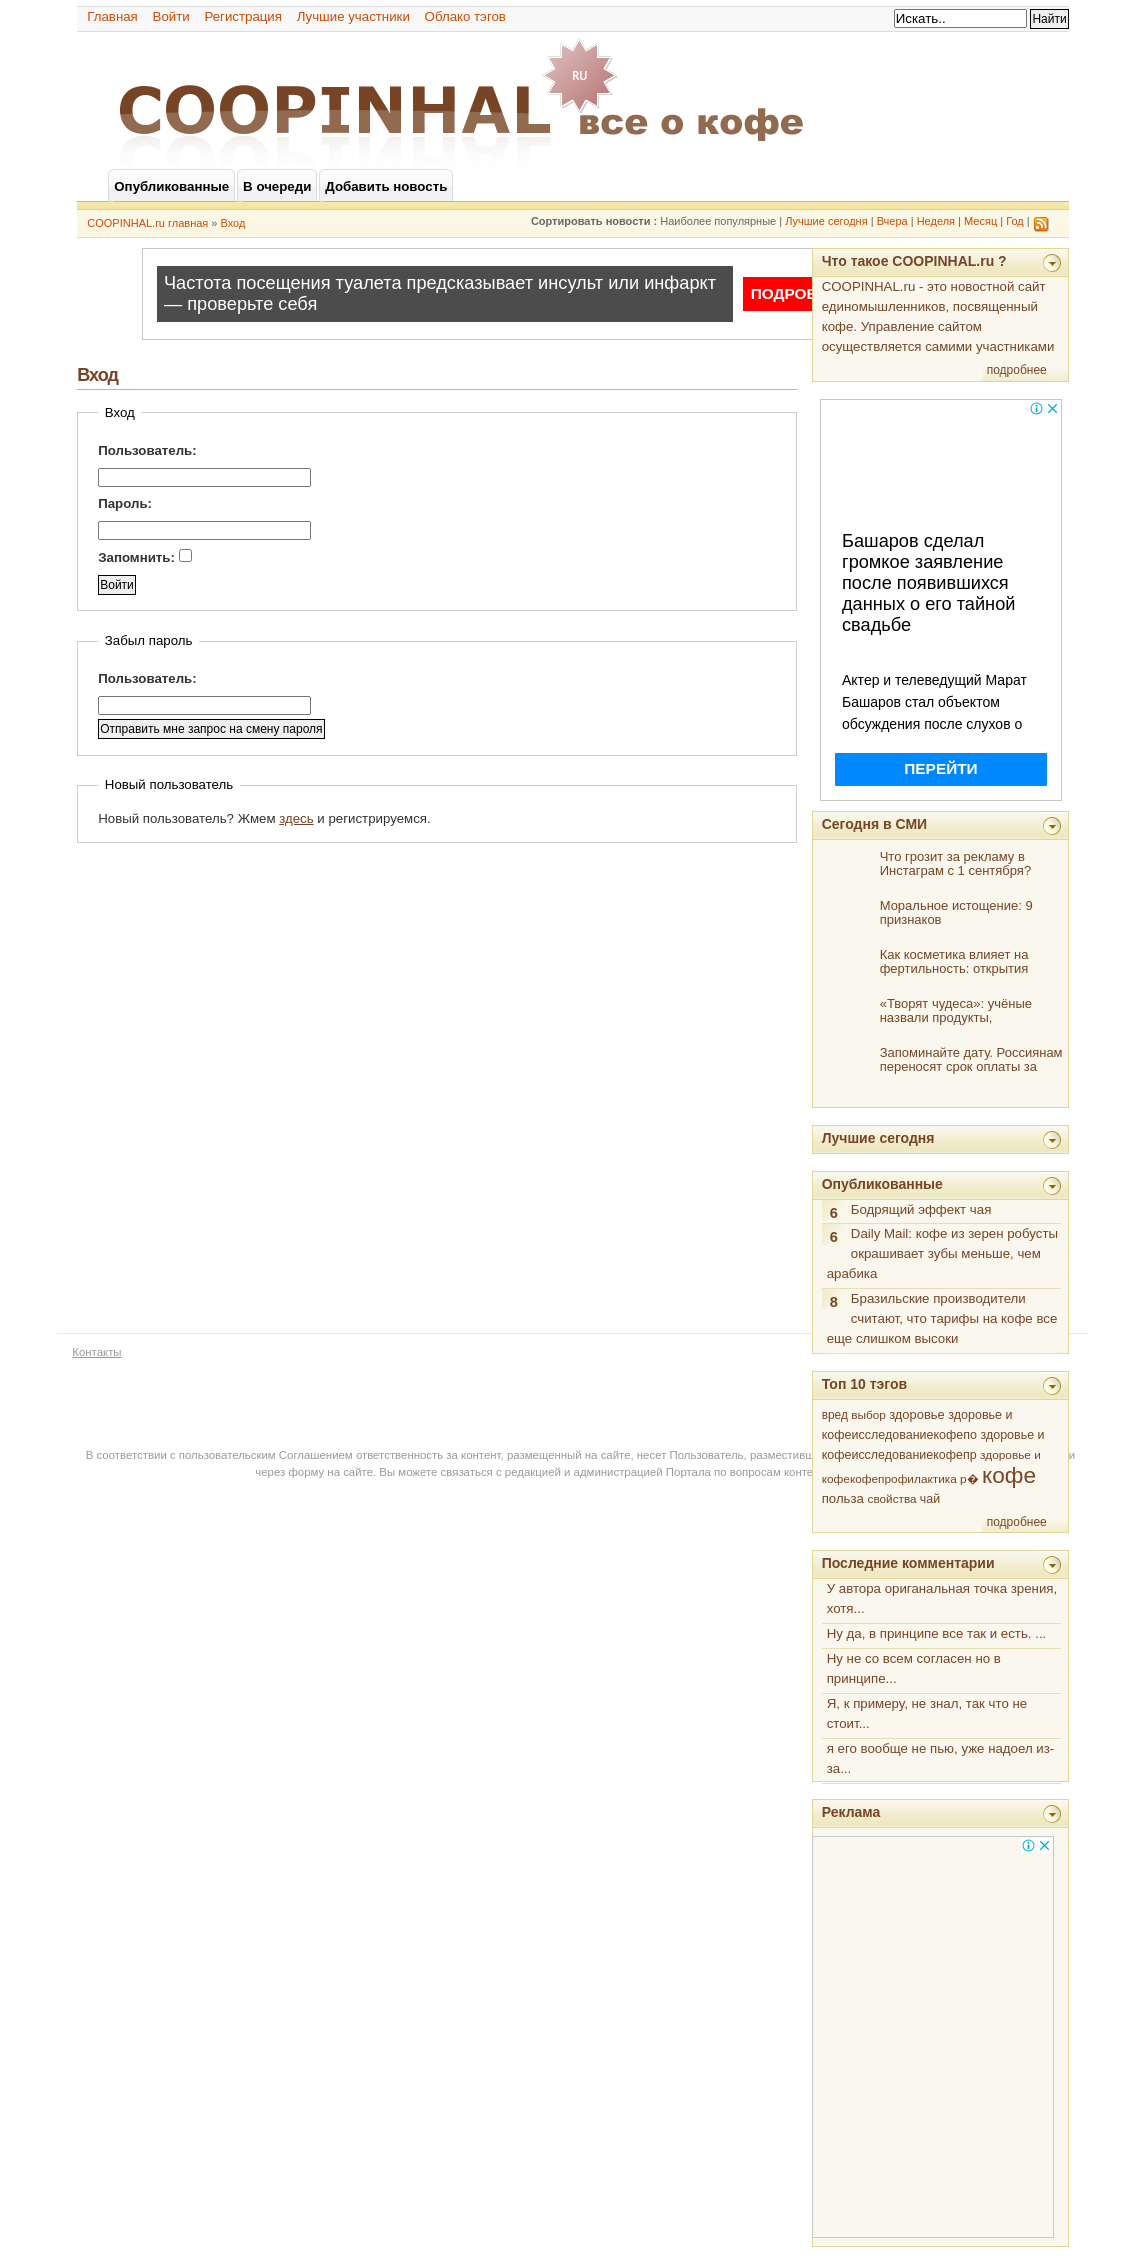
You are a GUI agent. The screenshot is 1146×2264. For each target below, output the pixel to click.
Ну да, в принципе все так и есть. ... (937, 1633)
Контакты (96, 1352)
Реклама (851, 1812)
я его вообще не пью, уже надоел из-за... (941, 1758)
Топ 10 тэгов (864, 1384)
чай (930, 1499)
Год (1015, 221)
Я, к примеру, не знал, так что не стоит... (927, 1713)
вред (835, 1415)
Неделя (936, 221)
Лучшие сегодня (826, 221)
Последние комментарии (908, 1563)
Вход (233, 223)
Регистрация (243, 16)
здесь (296, 818)
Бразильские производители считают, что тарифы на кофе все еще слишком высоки (942, 1318)
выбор (868, 1415)
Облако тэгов (465, 16)
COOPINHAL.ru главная (147, 223)
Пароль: (125, 503)
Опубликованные (882, 1184)
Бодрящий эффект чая (921, 1209)
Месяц (980, 221)
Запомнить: (144, 557)
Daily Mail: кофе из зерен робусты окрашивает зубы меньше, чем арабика (942, 1253)
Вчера (892, 221)
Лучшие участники (353, 16)
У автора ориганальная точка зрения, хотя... (942, 1598)
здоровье (917, 1414)
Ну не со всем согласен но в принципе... (914, 1668)
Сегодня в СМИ (874, 824)
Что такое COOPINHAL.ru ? (914, 261)
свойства (892, 1498)
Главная (112, 16)
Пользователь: (147, 450)
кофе (1009, 1475)
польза (843, 1498)
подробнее (1017, 370)
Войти (171, 16)
